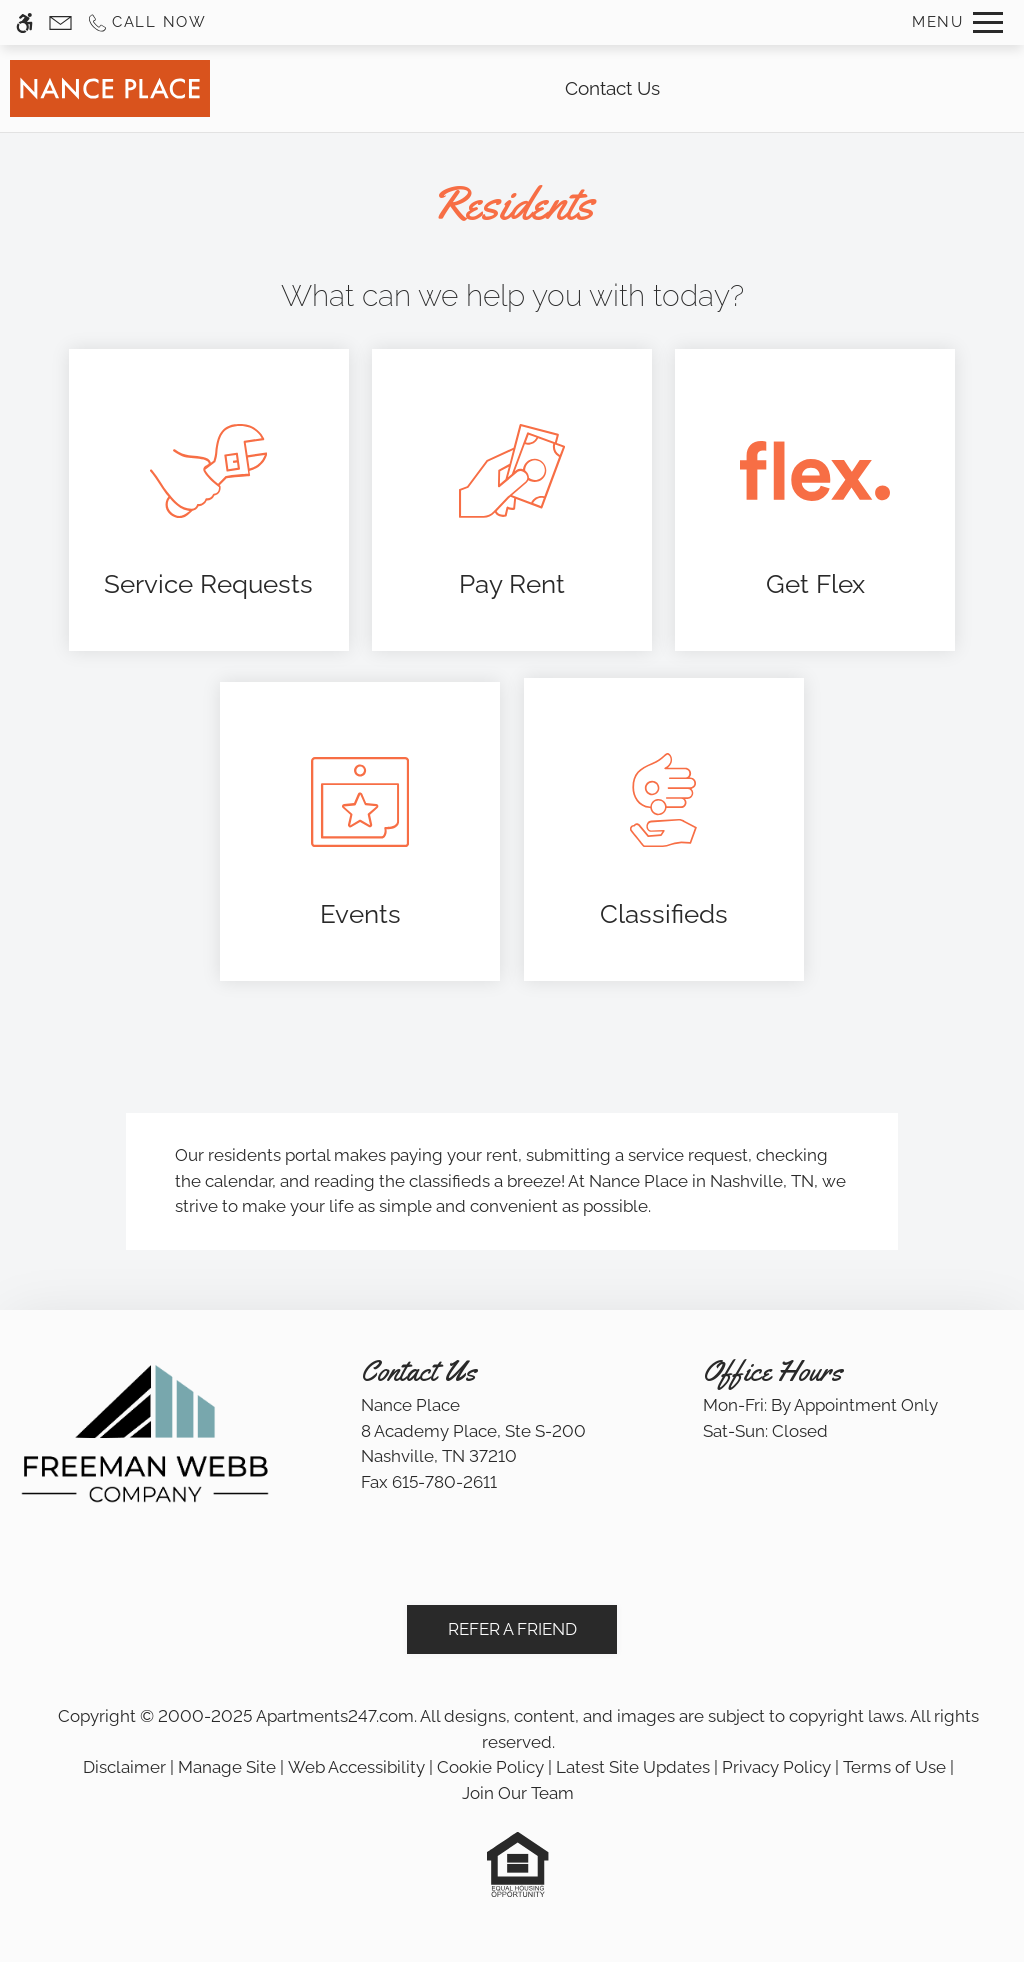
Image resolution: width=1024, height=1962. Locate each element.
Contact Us (612, 88)
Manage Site (227, 1767)
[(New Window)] (209, 500)
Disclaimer (124, 1767)
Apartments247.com (335, 1716)
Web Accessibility (356, 1767)
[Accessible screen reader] (24, 22)
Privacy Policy (776, 1767)
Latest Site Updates (633, 1767)
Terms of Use (894, 1767)
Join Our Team (518, 1793)
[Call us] (146, 22)
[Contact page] (60, 22)
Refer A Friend (512, 1629)
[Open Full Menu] (957, 22)
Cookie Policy (490, 1767)
